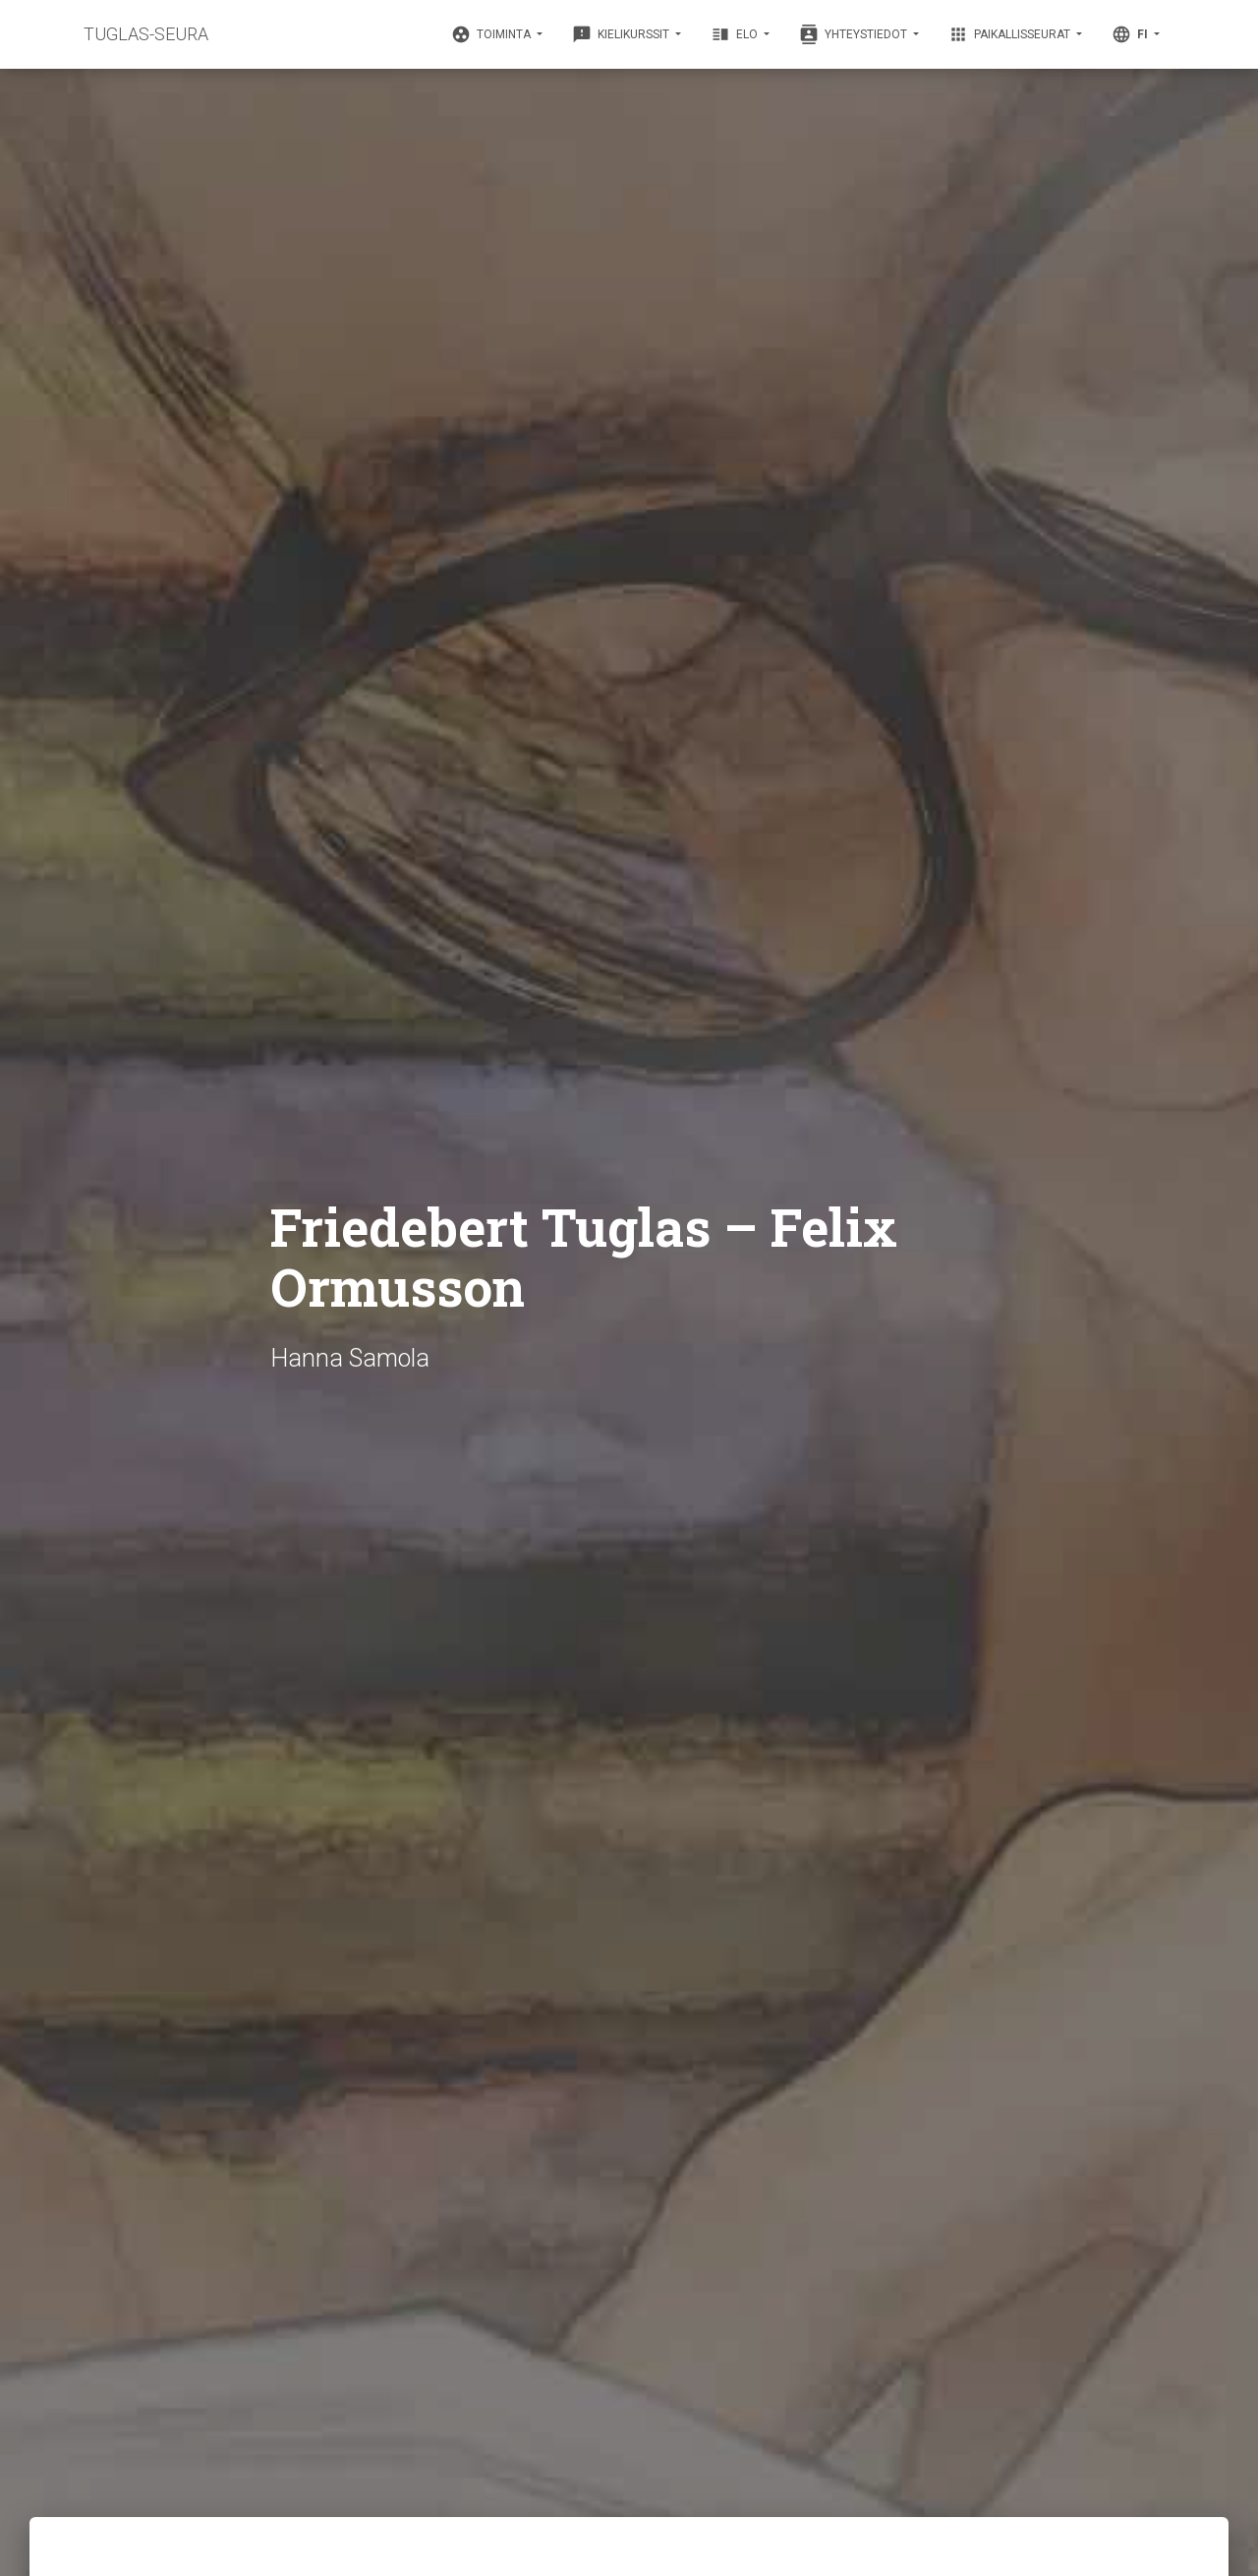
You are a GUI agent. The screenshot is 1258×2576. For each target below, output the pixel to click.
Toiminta (492, 34)
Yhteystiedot (854, 34)
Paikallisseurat (1010, 34)
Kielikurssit (622, 34)
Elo (736, 34)
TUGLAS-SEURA (146, 34)
